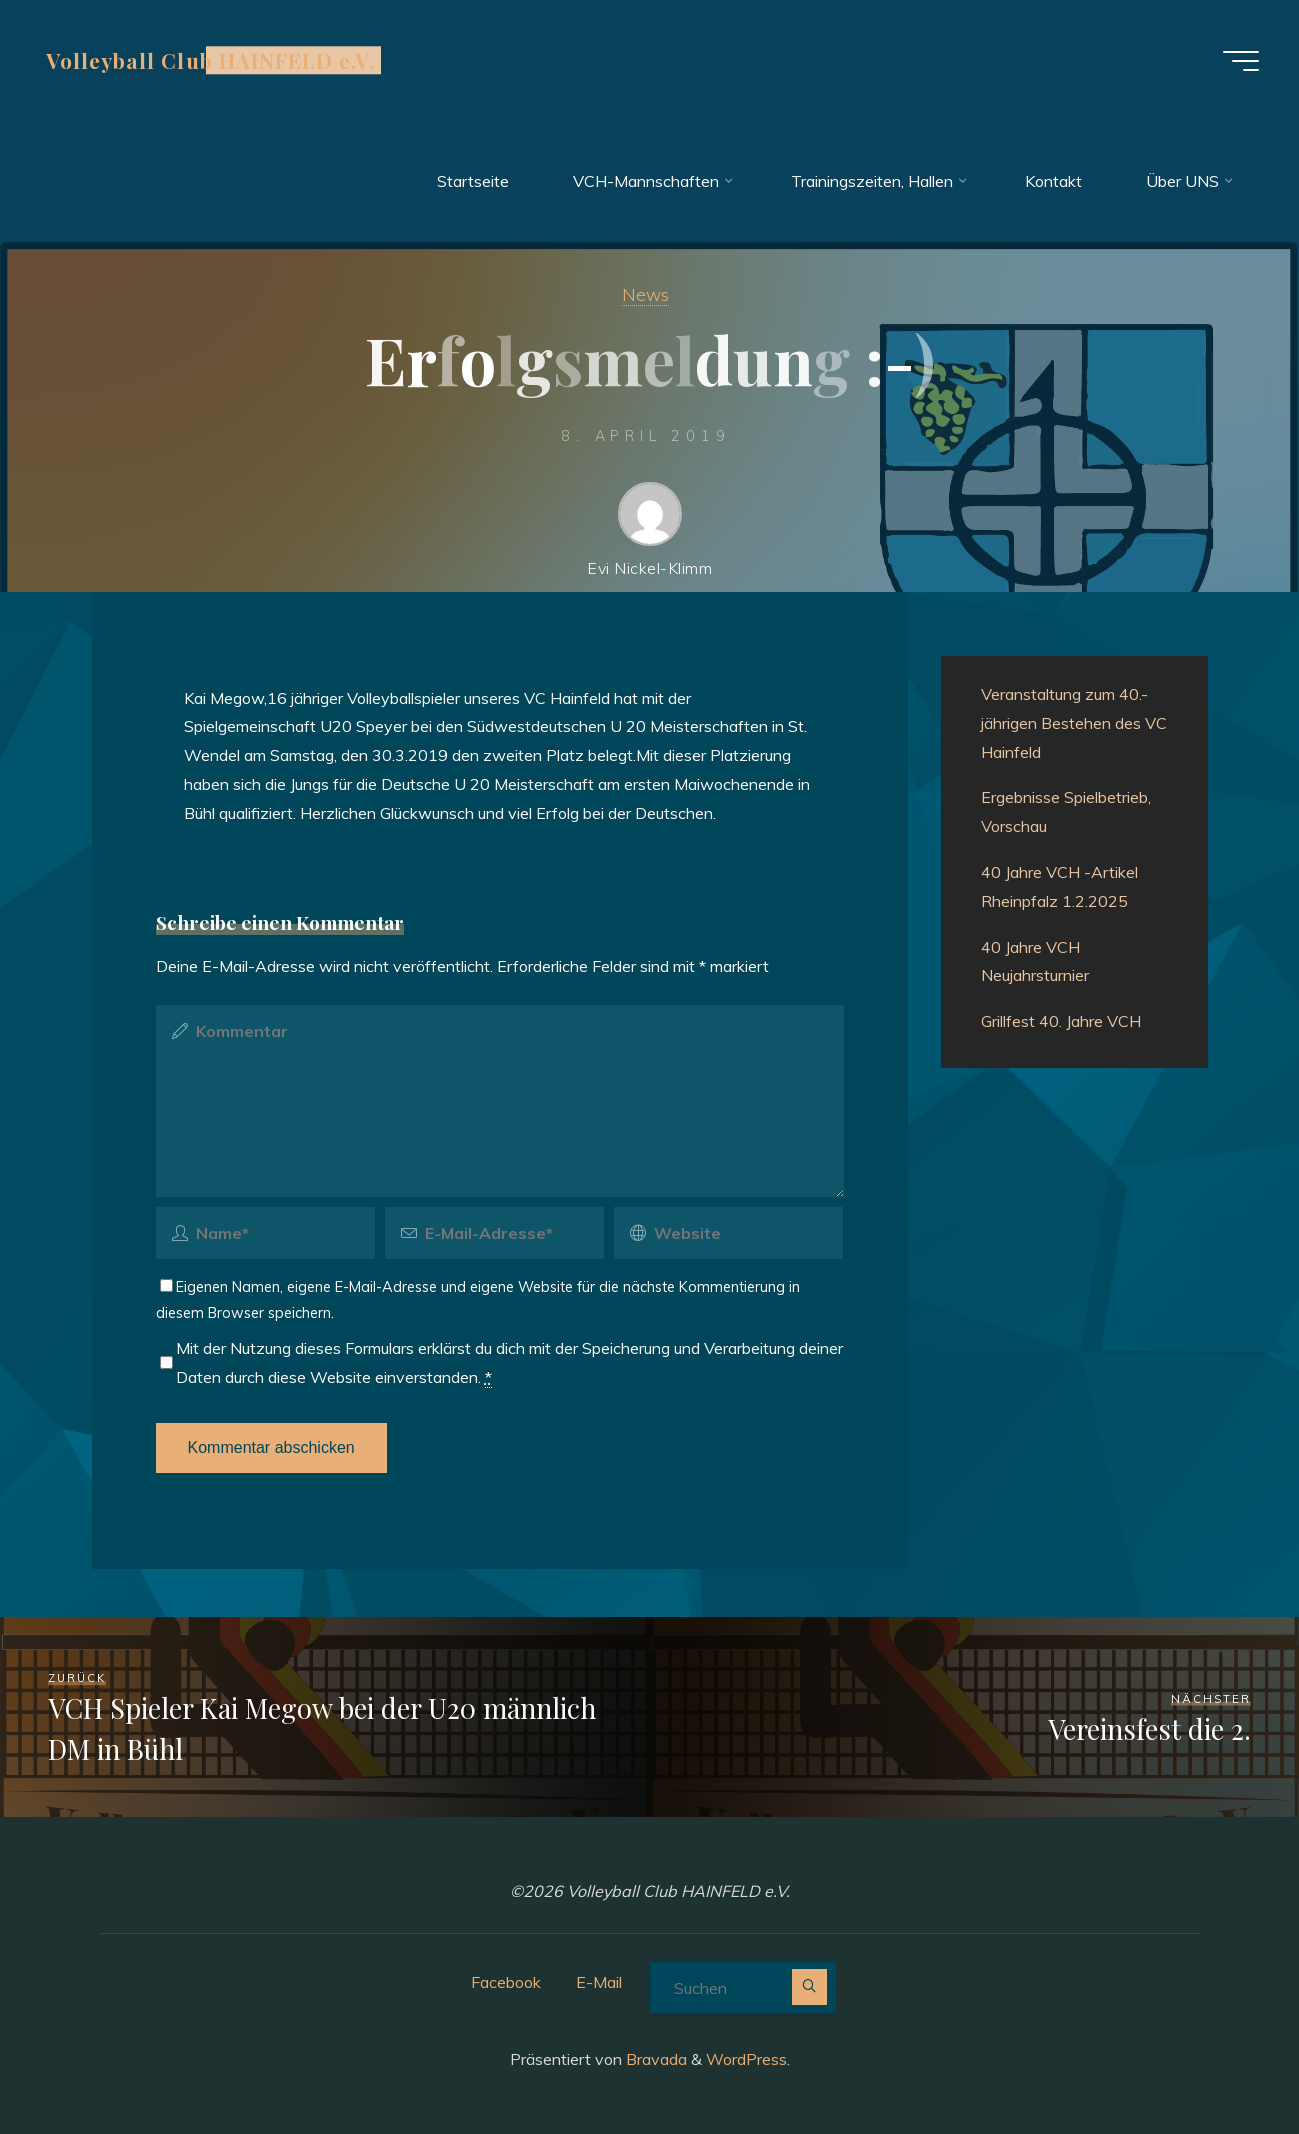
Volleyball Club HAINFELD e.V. (210, 60)
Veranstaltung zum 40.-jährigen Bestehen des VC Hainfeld (1074, 723)
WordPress (746, 2059)
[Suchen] (809, 1986)
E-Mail (599, 1982)
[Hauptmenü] (1241, 61)
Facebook (506, 1982)
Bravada (654, 2059)
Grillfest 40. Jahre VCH (1061, 1021)
